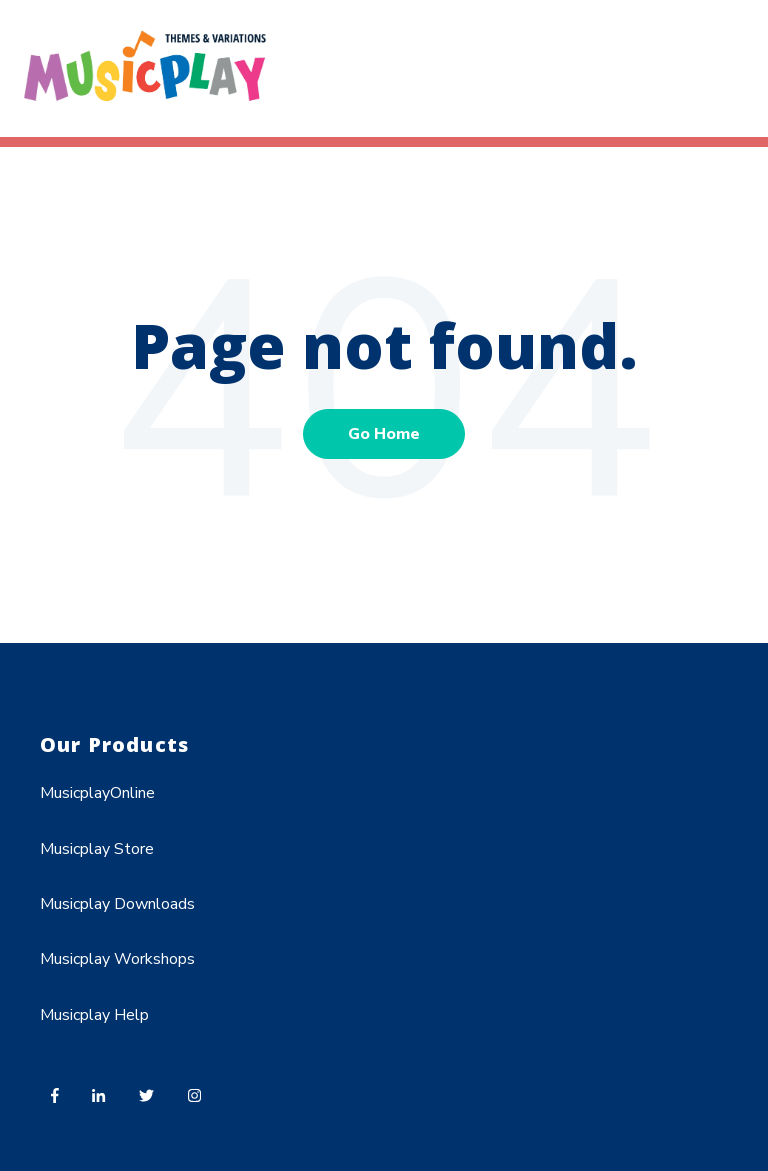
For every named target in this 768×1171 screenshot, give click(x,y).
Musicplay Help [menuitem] (94, 1015)
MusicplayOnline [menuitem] (97, 793)
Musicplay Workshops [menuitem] (117, 959)
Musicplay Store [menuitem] (97, 849)
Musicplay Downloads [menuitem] (117, 904)
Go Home (384, 434)
